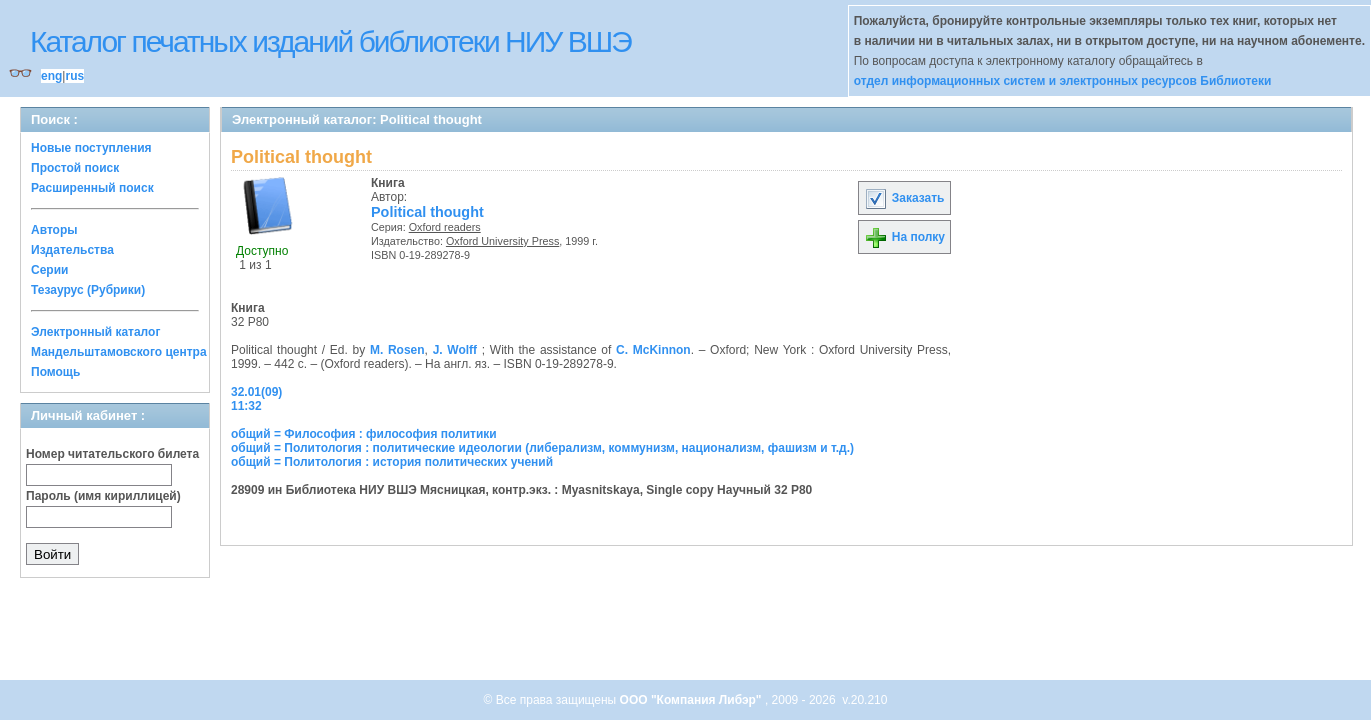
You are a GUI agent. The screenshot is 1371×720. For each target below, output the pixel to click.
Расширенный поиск (92, 188)
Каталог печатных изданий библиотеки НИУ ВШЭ (330, 41)
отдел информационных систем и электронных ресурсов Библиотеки (1063, 81)
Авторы (54, 230)
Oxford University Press (502, 241)
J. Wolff (455, 350)
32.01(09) (256, 392)
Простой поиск (75, 168)
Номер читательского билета (112, 454)
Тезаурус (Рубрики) (88, 290)
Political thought (427, 212)
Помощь (55, 372)
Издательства (72, 250)
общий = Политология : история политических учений (392, 462)
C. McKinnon (653, 350)
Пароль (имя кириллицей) (103, 496)
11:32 (246, 406)
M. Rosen (397, 350)
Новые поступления (91, 148)
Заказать (904, 198)
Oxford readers (445, 227)
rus (74, 76)
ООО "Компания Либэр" (692, 700)
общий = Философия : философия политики (364, 434)
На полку (904, 237)
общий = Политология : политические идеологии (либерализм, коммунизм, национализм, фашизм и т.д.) (542, 448)
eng (51, 76)
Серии (49, 270)
